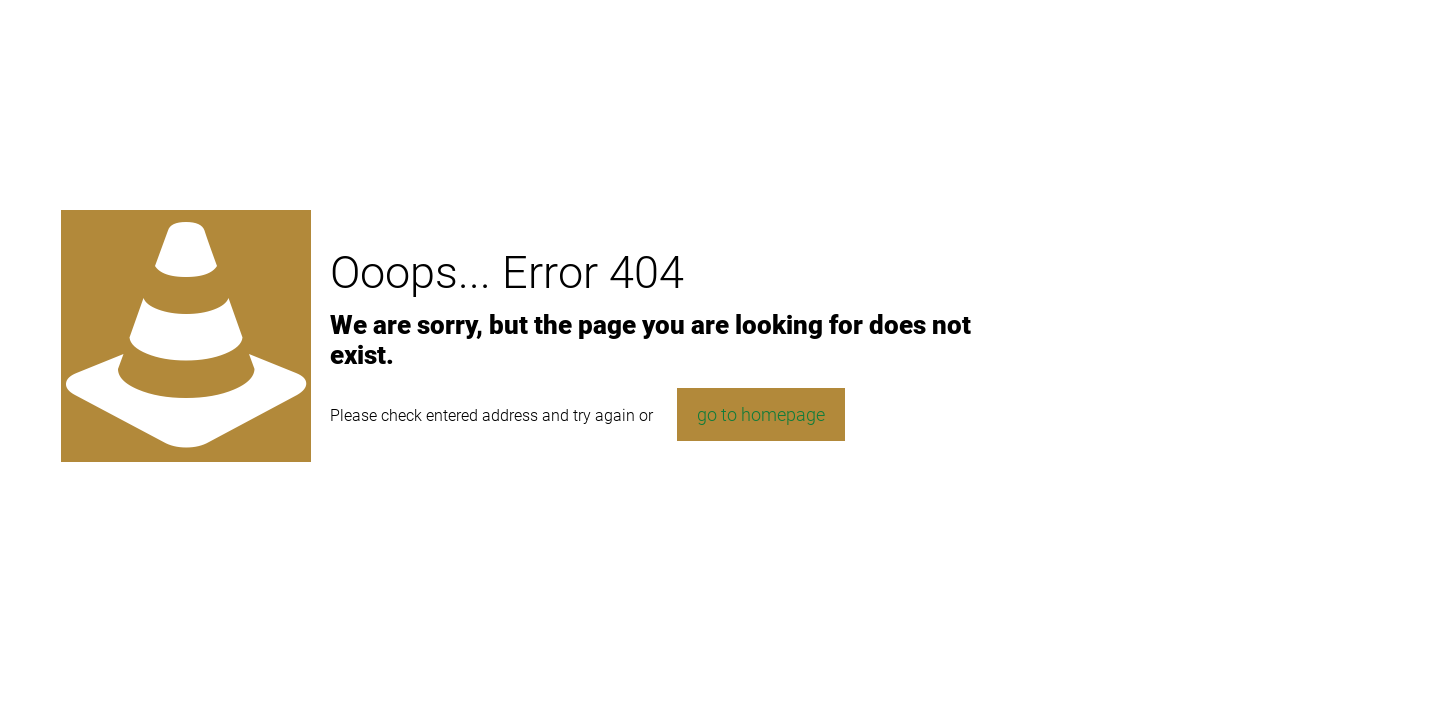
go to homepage (761, 414)
